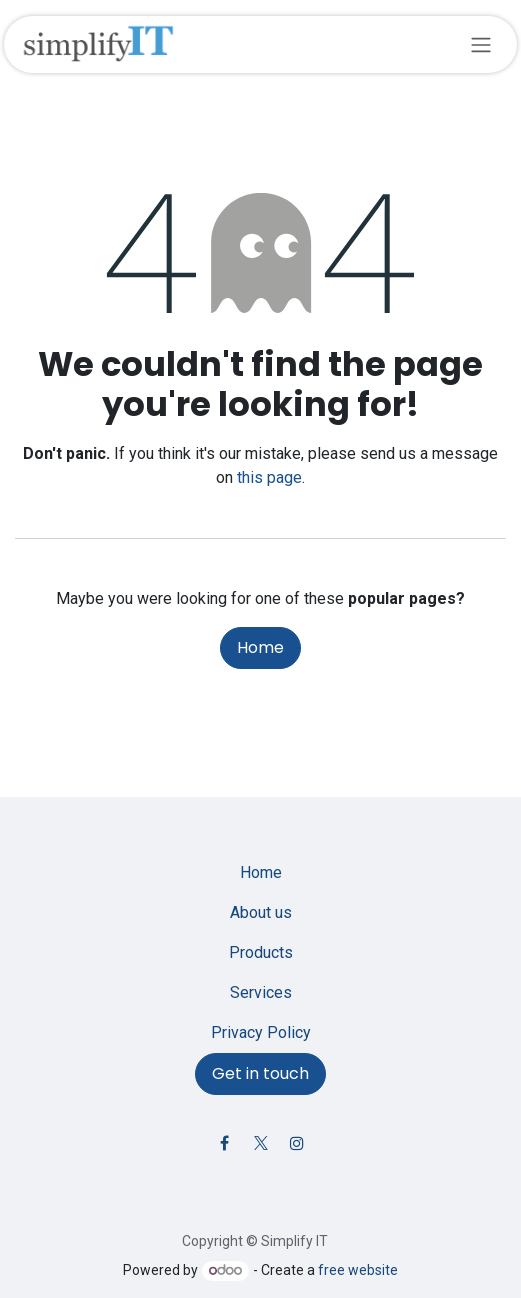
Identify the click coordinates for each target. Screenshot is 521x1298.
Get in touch (260, 1073)
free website (358, 1270)
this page (269, 477)
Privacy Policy (261, 1032)
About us (261, 912)
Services (261, 992)
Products (261, 952)
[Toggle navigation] (481, 44)
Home (260, 647)
